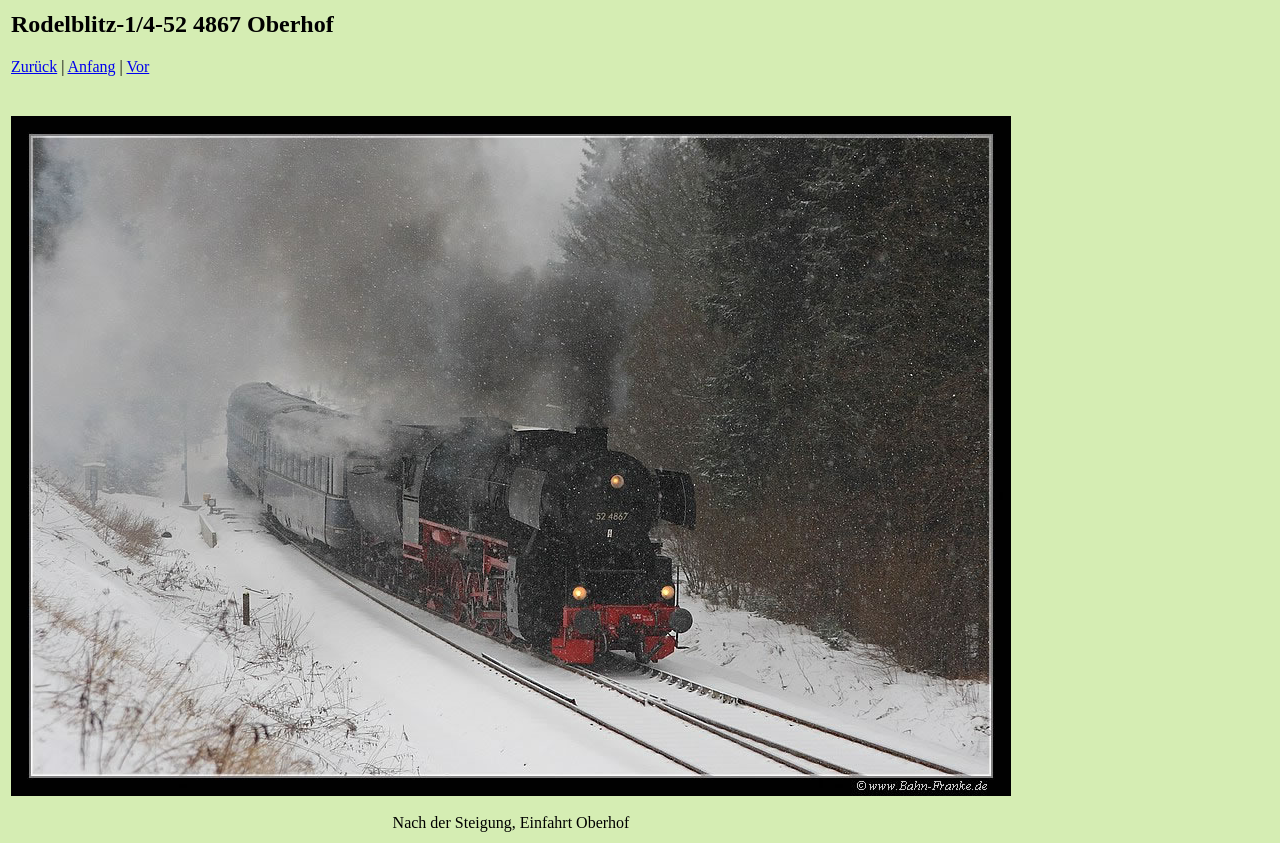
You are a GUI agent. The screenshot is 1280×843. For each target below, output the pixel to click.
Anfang (92, 66)
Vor (137, 66)
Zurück (34, 66)
